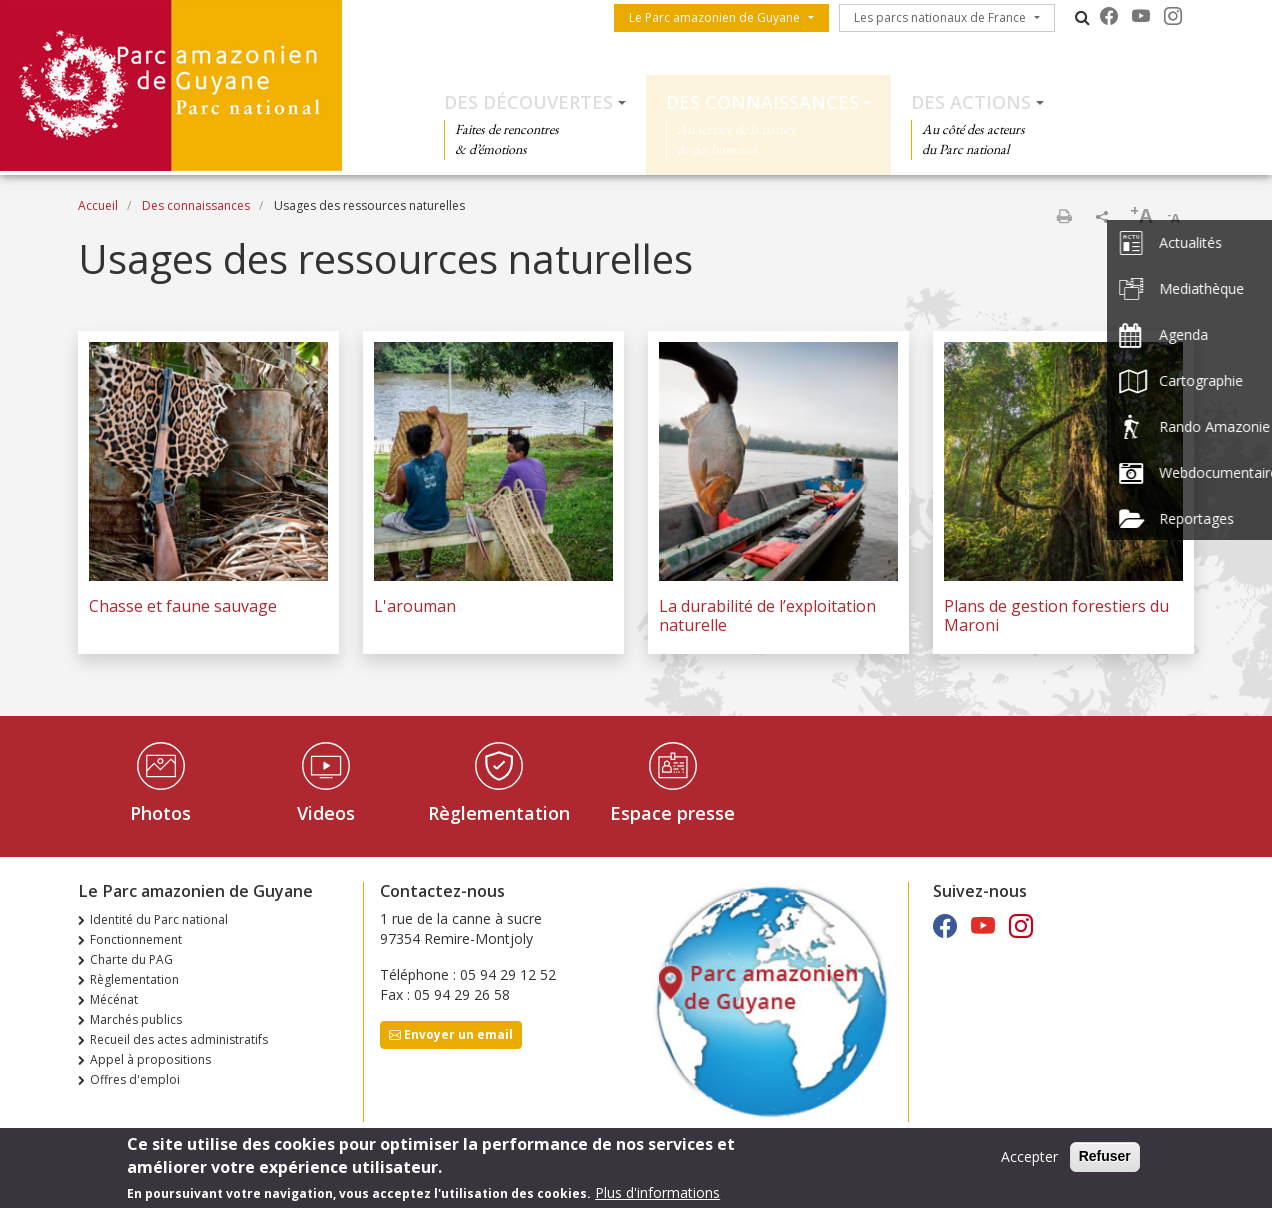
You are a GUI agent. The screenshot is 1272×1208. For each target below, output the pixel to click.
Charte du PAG (131, 959)
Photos (160, 813)
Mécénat (114, 999)
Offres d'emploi (135, 1079)
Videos (326, 813)
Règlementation (499, 813)
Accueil (98, 205)
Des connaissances (762, 102)
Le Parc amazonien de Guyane (714, 17)
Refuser (1105, 1161)
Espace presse (672, 813)
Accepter (1029, 1161)
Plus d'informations (657, 1196)
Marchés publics (136, 1019)
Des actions (971, 102)
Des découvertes (528, 102)
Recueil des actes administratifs (179, 1039)
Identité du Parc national (159, 919)
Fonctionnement (136, 939)
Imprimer (1064, 216)
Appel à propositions (150, 1059)
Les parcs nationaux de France (940, 17)
